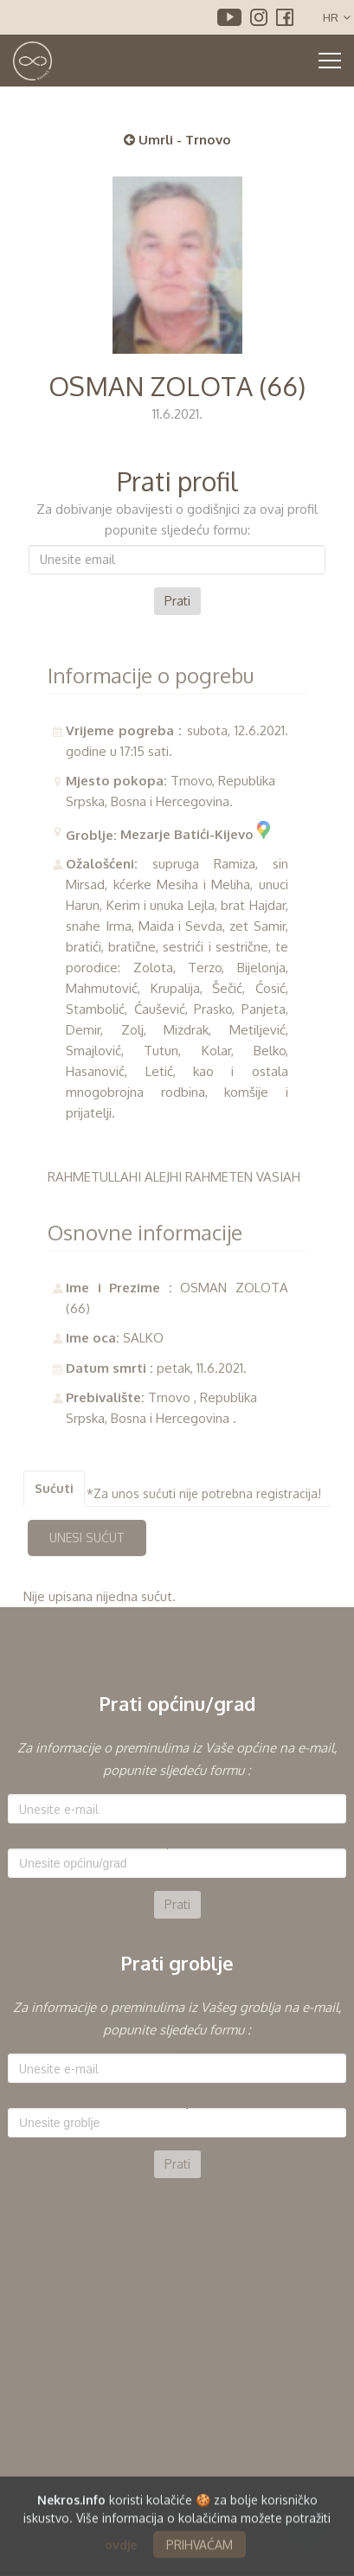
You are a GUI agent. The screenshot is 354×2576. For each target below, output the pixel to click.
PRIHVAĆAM (199, 2552)
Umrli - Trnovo (177, 139)
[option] (177, 1828)
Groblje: (177, 2102)
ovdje (121, 2552)
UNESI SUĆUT (87, 1537)
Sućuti (54, 1488)
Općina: (177, 1842)
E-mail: (177, 1788)
